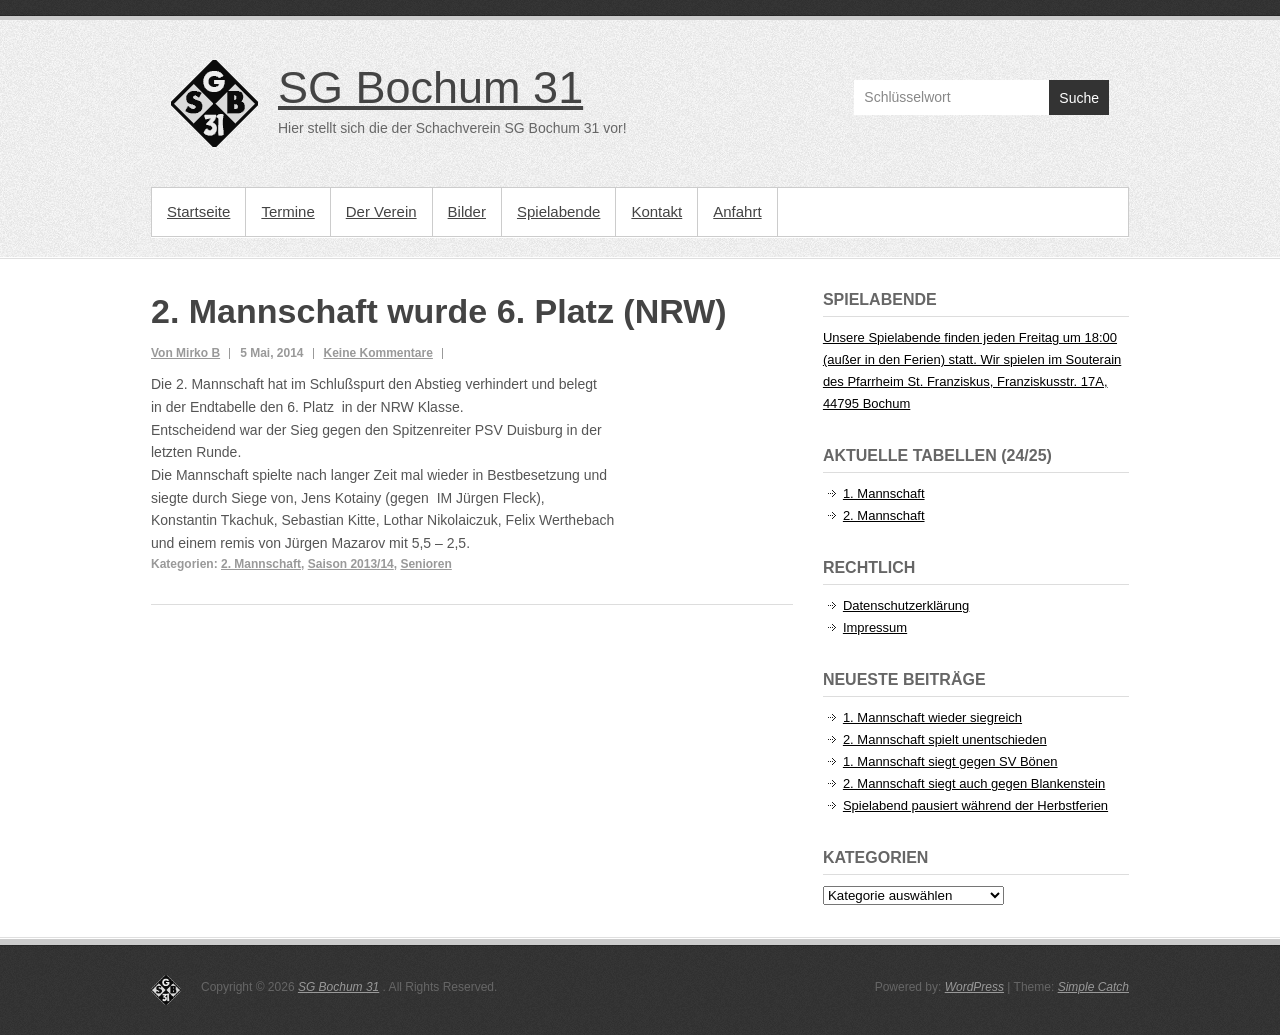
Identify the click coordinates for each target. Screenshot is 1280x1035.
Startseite (198, 211)
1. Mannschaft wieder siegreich (932, 717)
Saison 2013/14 (351, 564)
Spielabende (558, 211)
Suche (1079, 98)
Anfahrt (737, 211)
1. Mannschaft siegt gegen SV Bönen (950, 761)
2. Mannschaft (261, 564)
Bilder (467, 211)
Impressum (875, 627)
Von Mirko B (185, 353)
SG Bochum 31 (430, 87)
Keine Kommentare (378, 353)
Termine (287, 211)
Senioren (425, 564)
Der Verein (381, 211)
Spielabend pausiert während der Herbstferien (975, 805)
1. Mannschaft (884, 493)
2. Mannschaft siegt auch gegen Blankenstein (974, 783)
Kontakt (656, 211)
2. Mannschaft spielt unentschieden (945, 739)
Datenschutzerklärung (906, 605)
